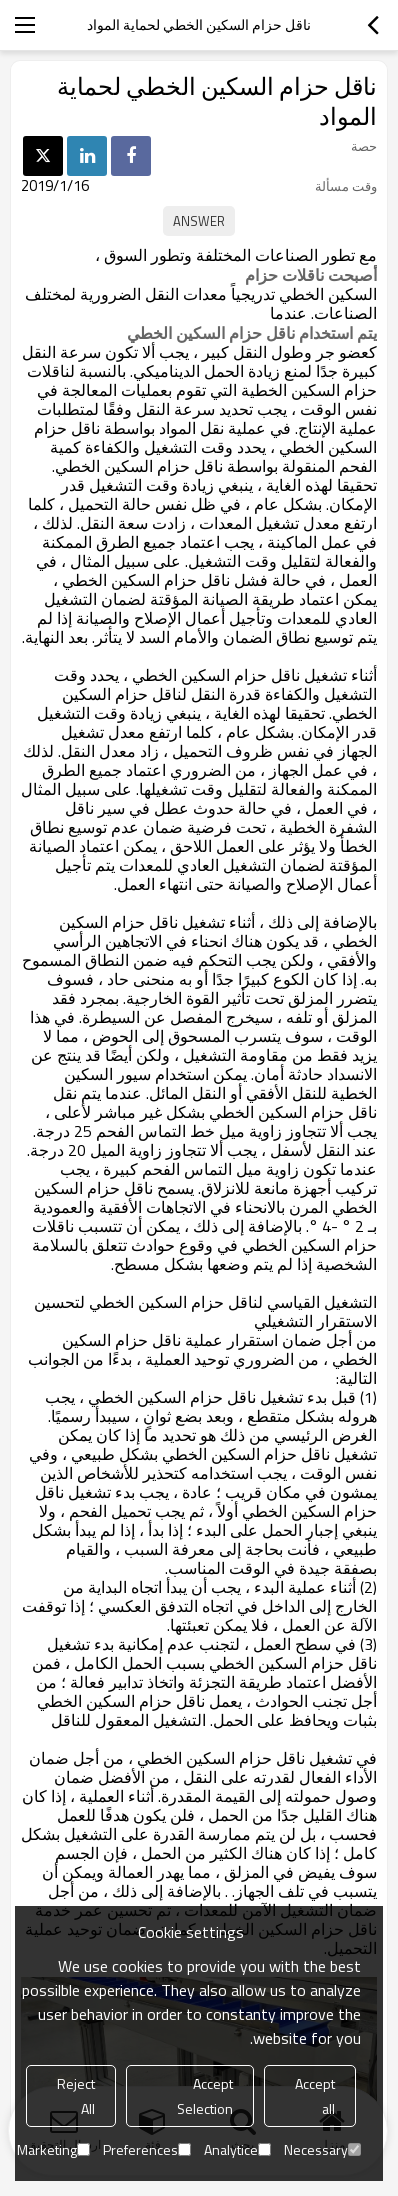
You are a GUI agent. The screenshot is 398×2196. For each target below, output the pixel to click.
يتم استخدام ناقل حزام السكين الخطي (252, 333)
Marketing (53, 2149)
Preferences (147, 2149)
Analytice (237, 2149)
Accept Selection (205, 2096)
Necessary (322, 2149)
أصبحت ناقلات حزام (311, 275)
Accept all (315, 2096)
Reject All (76, 2096)
